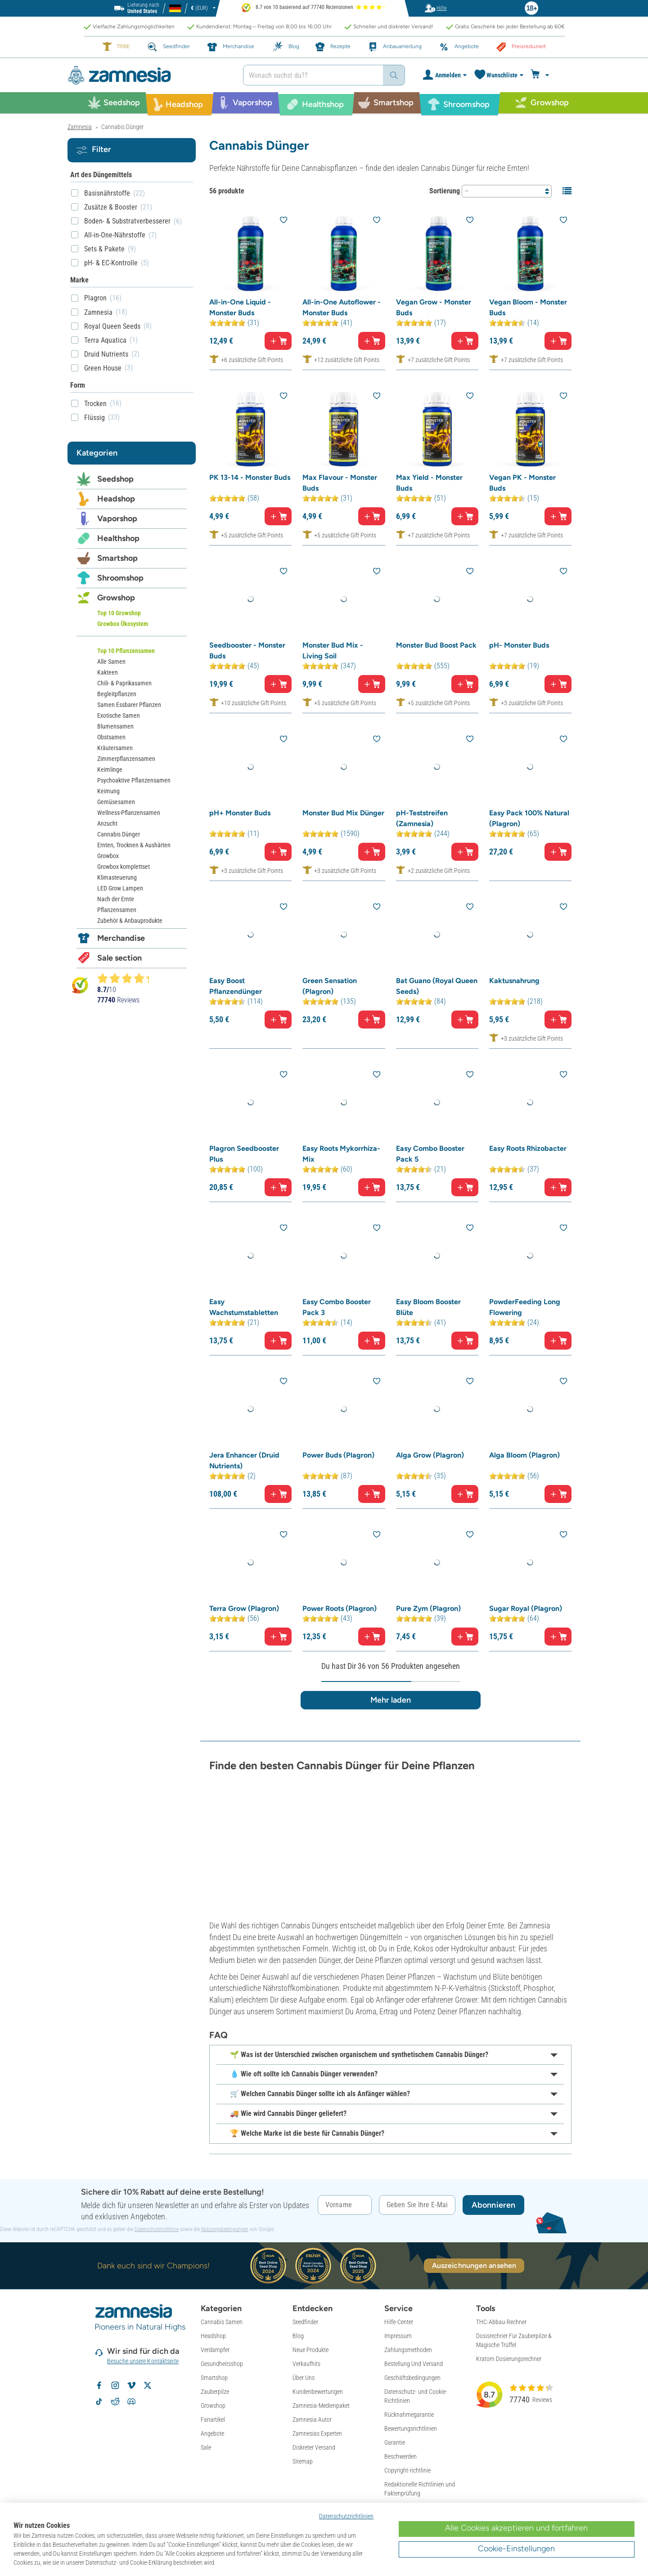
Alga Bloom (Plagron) (524, 1455)
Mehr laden (390, 1700)
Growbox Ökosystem (122, 623)
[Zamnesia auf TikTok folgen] (99, 2401)
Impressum (398, 2335)
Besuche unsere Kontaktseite (143, 2361)
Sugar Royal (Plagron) (525, 1608)
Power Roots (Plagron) (339, 1608)
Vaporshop (117, 518)
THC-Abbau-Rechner (501, 2322)
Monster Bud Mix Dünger (343, 813)
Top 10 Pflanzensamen (126, 650)
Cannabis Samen (222, 2322)
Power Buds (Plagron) (338, 1455)
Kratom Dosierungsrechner (508, 2358)
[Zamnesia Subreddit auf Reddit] (115, 2401)
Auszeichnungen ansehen (474, 2265)
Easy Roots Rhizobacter (528, 1148)
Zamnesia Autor (312, 2419)
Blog (298, 2335)
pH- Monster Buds (519, 645)
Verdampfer (215, 2349)
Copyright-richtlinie (407, 2470)
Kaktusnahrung (514, 980)
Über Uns (303, 2377)
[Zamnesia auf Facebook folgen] (99, 2385)
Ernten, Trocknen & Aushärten (134, 845)
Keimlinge (109, 769)
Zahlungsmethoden (408, 2349)
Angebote (212, 2433)
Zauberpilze (215, 2391)
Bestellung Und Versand (413, 2363)
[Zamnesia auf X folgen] (147, 2385)
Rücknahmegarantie (409, 2414)
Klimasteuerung (117, 877)
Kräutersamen (115, 747)
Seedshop (115, 479)
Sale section (119, 958)
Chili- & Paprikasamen (124, 683)
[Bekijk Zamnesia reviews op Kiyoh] (80, 985)
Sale (206, 2447)
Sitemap (302, 2461)
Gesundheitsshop (222, 2363)
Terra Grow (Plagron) (244, 1608)
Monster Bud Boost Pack (436, 645)
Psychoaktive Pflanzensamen (134, 780)
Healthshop (118, 538)
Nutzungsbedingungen (224, 2229)
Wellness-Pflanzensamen (128, 812)
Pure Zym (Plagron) (428, 1608)
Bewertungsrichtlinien (410, 2428)
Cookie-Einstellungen (516, 2549)
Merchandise (121, 938)
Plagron (95, 298)
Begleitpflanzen (116, 694)
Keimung (108, 791)
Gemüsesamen (116, 801)
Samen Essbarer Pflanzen (129, 704)
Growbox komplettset (123, 866)
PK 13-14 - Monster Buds (249, 477)
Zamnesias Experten (317, 2433)
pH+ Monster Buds (239, 813)
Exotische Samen (118, 715)
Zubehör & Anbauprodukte (129, 920)
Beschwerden (400, 2456)
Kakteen (107, 672)
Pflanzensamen (116, 909)
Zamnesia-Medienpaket (321, 2405)
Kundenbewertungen (317, 2391)
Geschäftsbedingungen (412, 2377)
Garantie (394, 2442)
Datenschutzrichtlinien (346, 2516)
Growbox (108, 855)
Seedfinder (305, 2322)
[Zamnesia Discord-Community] (131, 2401)
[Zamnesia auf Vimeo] (131, 2385)
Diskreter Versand (313, 2447)
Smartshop (117, 558)
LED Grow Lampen (120, 888)
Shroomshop (120, 578)
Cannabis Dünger (118, 834)
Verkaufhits (306, 2363)
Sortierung (444, 191)
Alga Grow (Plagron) (430, 1455)
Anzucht (107, 823)
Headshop (116, 499)
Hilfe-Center (398, 2322)
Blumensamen (115, 726)
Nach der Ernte (115, 899)
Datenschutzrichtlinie (157, 2229)
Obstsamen (111, 737)
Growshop (116, 598)
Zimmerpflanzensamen (126, 758)
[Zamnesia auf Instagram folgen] (115, 2385)
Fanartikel (213, 2419)
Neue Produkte (310, 2349)
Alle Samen (111, 661)
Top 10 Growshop (119, 613)
